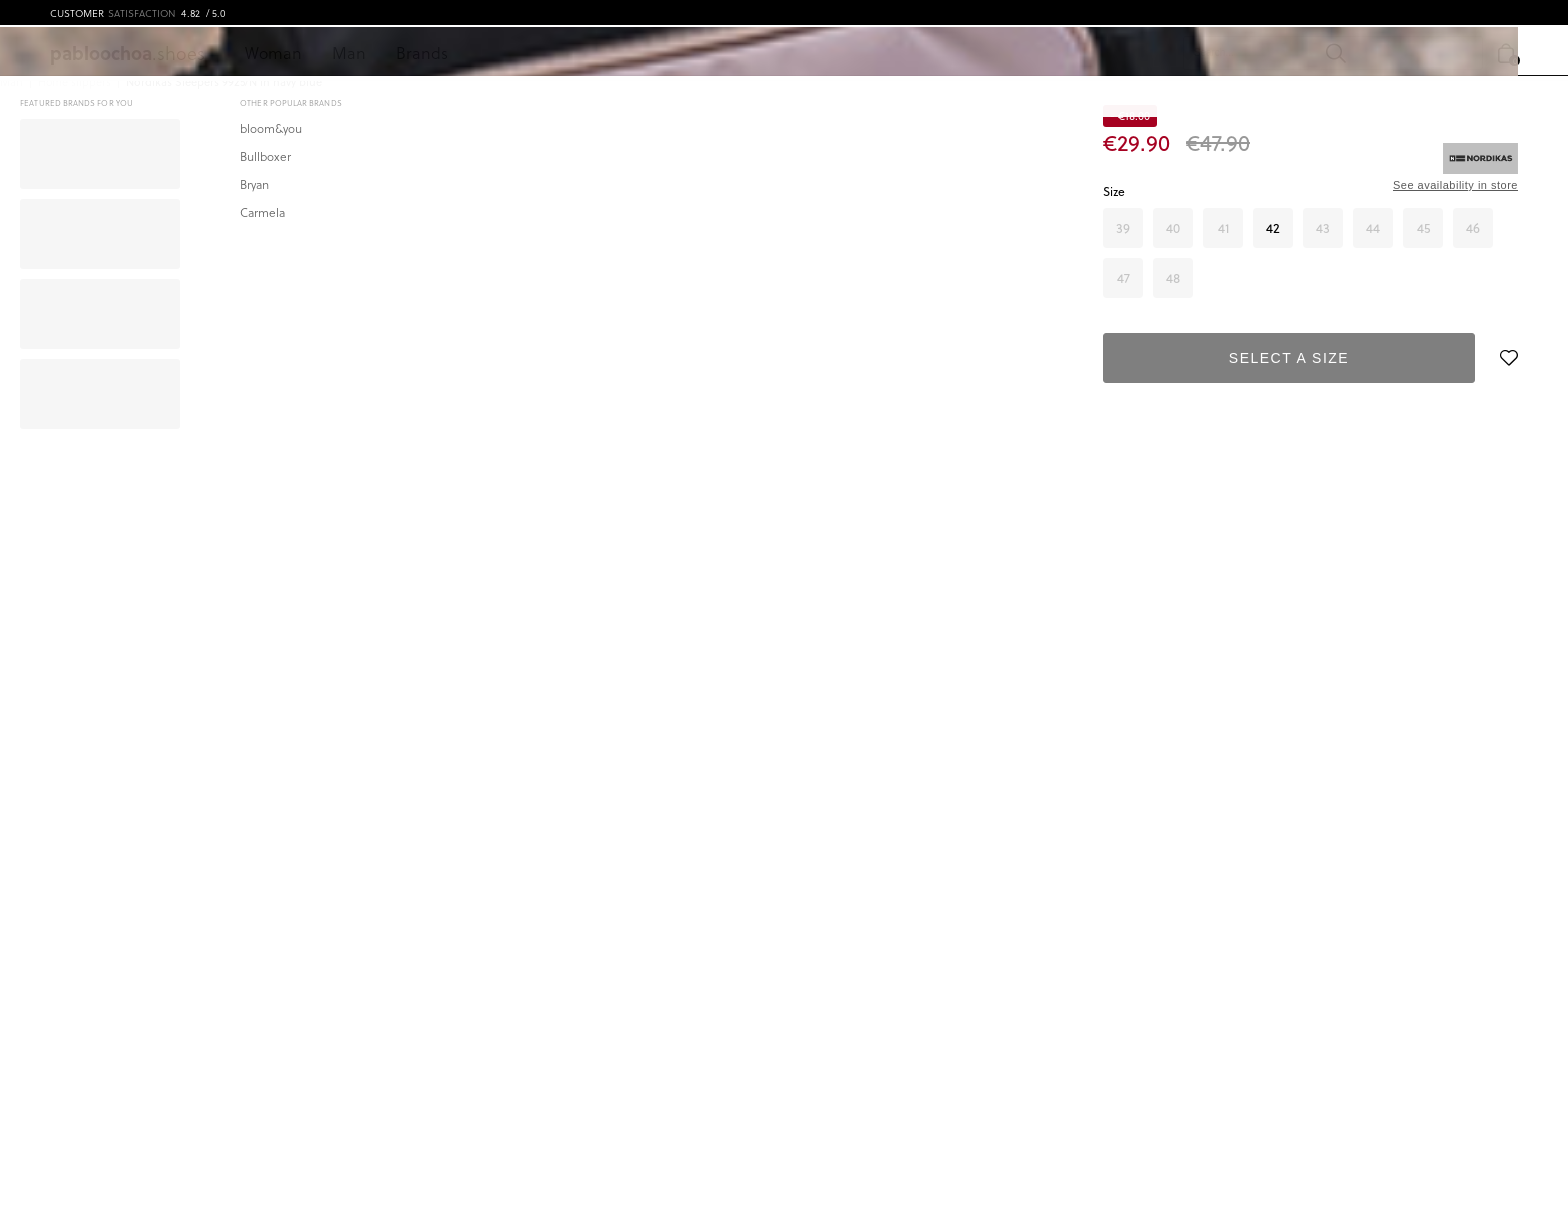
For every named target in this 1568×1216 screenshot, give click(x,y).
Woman (273, 52)
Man (349, 52)
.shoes (127, 53)
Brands (422, 52)
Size (1114, 191)
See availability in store (1455, 185)
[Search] (1202, 53)
